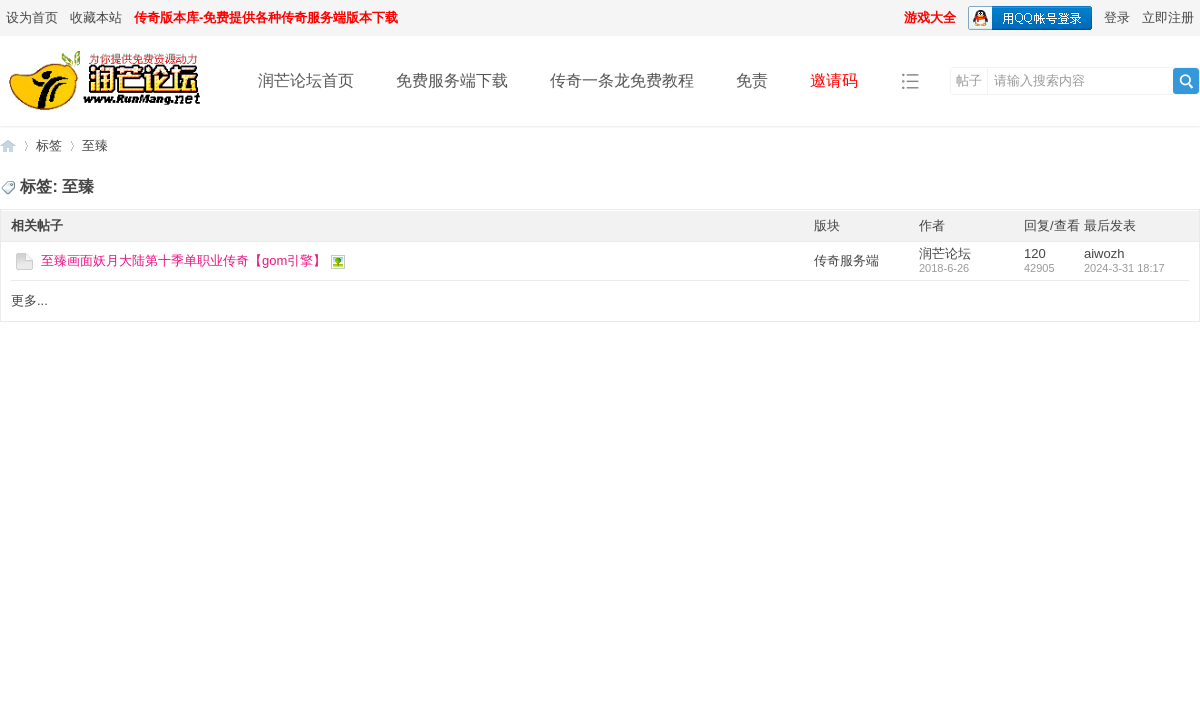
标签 (49, 145)
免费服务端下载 (452, 80)
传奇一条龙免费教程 (622, 80)
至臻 (95, 145)
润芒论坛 (8, 145)
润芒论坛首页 (306, 80)
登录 (1117, 17)
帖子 (969, 80)
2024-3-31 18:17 (1124, 268)
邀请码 (834, 80)
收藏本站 (96, 17)
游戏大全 (930, 17)
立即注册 (1168, 17)
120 (1035, 253)
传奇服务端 (846, 260)
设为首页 (32, 17)
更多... (29, 300)
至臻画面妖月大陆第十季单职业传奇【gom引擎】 (183, 260)
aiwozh (1104, 253)
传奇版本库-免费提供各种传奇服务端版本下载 (266, 17)
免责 (752, 80)
